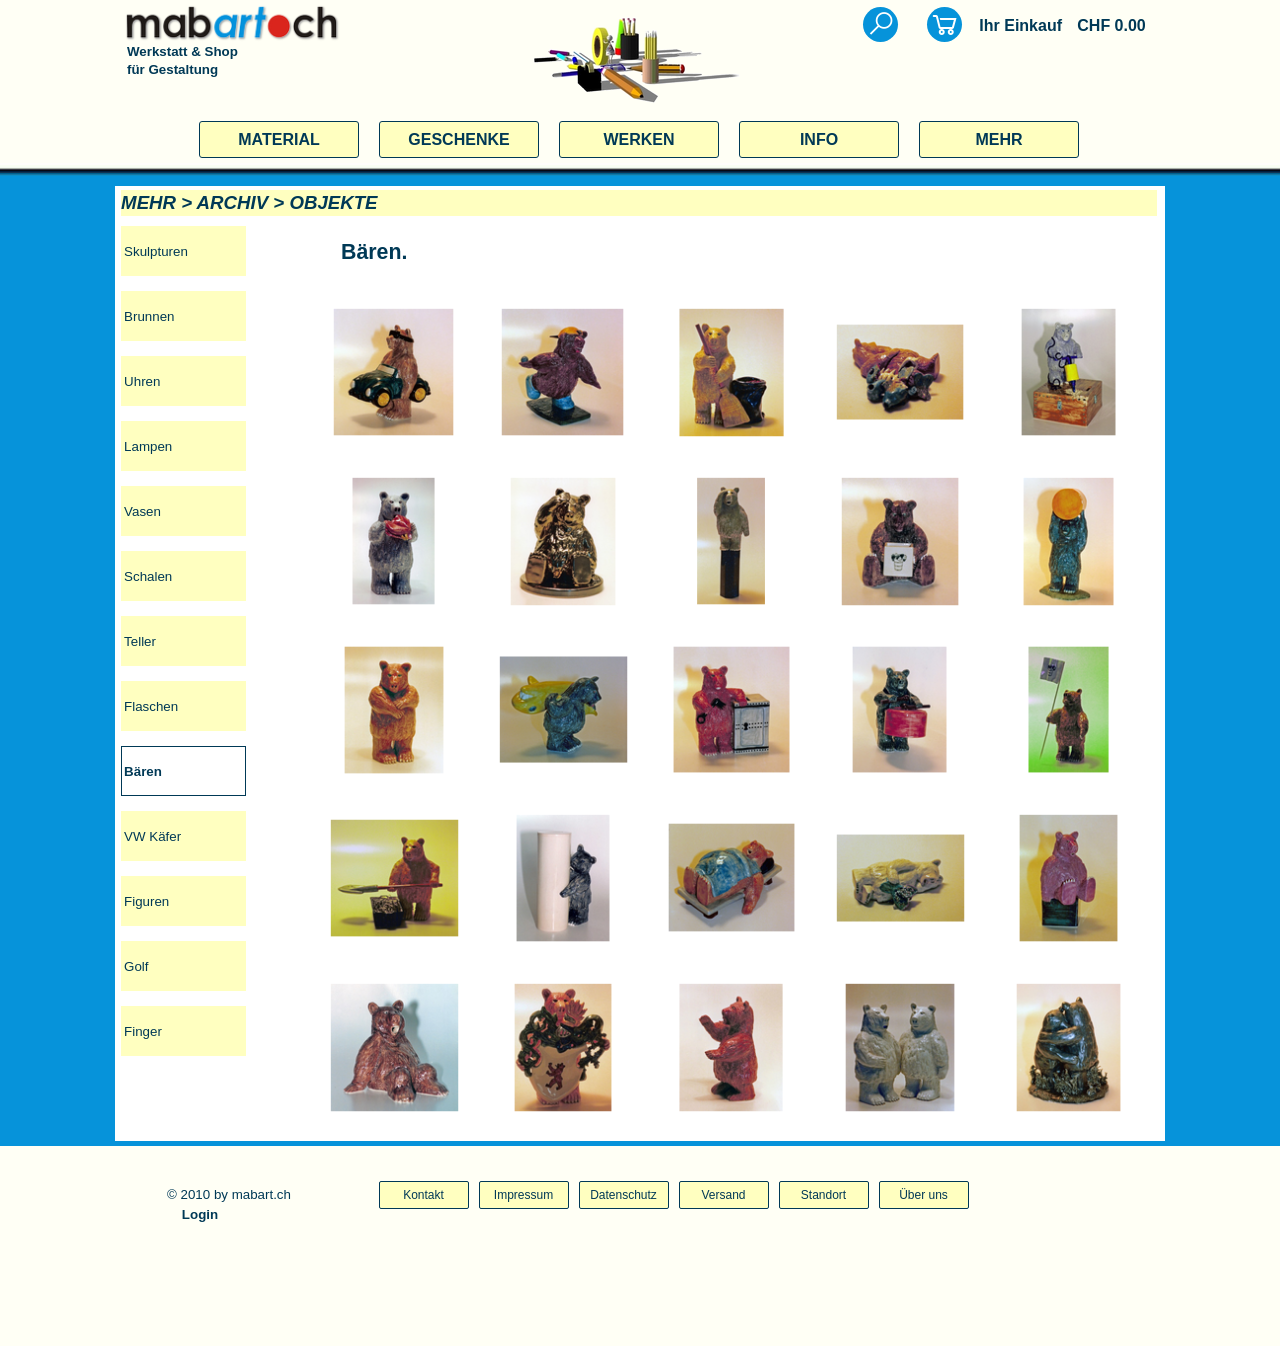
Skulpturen (156, 251)
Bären (143, 771)
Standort (823, 1195)
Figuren (146, 901)
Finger (143, 1031)
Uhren (142, 381)
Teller (140, 641)
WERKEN (638, 139)
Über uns (923, 1195)
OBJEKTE (333, 202)
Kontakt (423, 1195)
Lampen (148, 446)
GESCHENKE (458, 139)
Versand (723, 1195)
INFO (819, 139)
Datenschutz (623, 1195)
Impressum (523, 1195)
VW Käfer (152, 836)
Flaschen (151, 706)
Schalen (148, 576)
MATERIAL (278, 139)
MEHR (998, 139)
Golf (136, 966)
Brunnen (149, 316)
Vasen (142, 511)
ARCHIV (233, 202)
